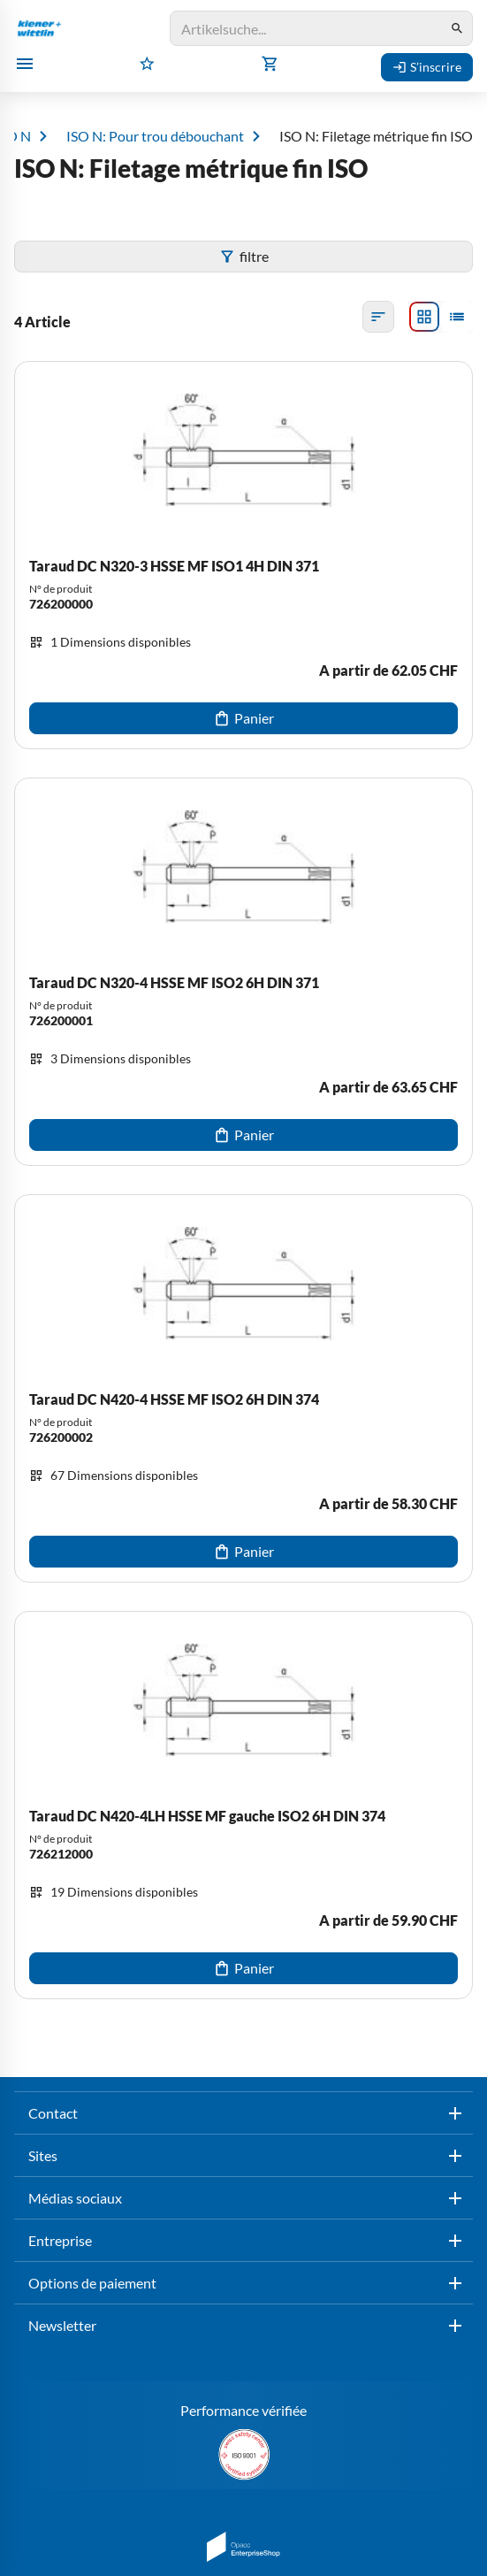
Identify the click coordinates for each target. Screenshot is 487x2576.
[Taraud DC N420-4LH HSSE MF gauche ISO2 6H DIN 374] (243, 1805)
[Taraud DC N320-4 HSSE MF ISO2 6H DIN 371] (243, 971)
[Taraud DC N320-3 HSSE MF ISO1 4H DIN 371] (243, 555)
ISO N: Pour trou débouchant (155, 136)
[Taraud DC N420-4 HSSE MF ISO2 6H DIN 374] (243, 1388)
